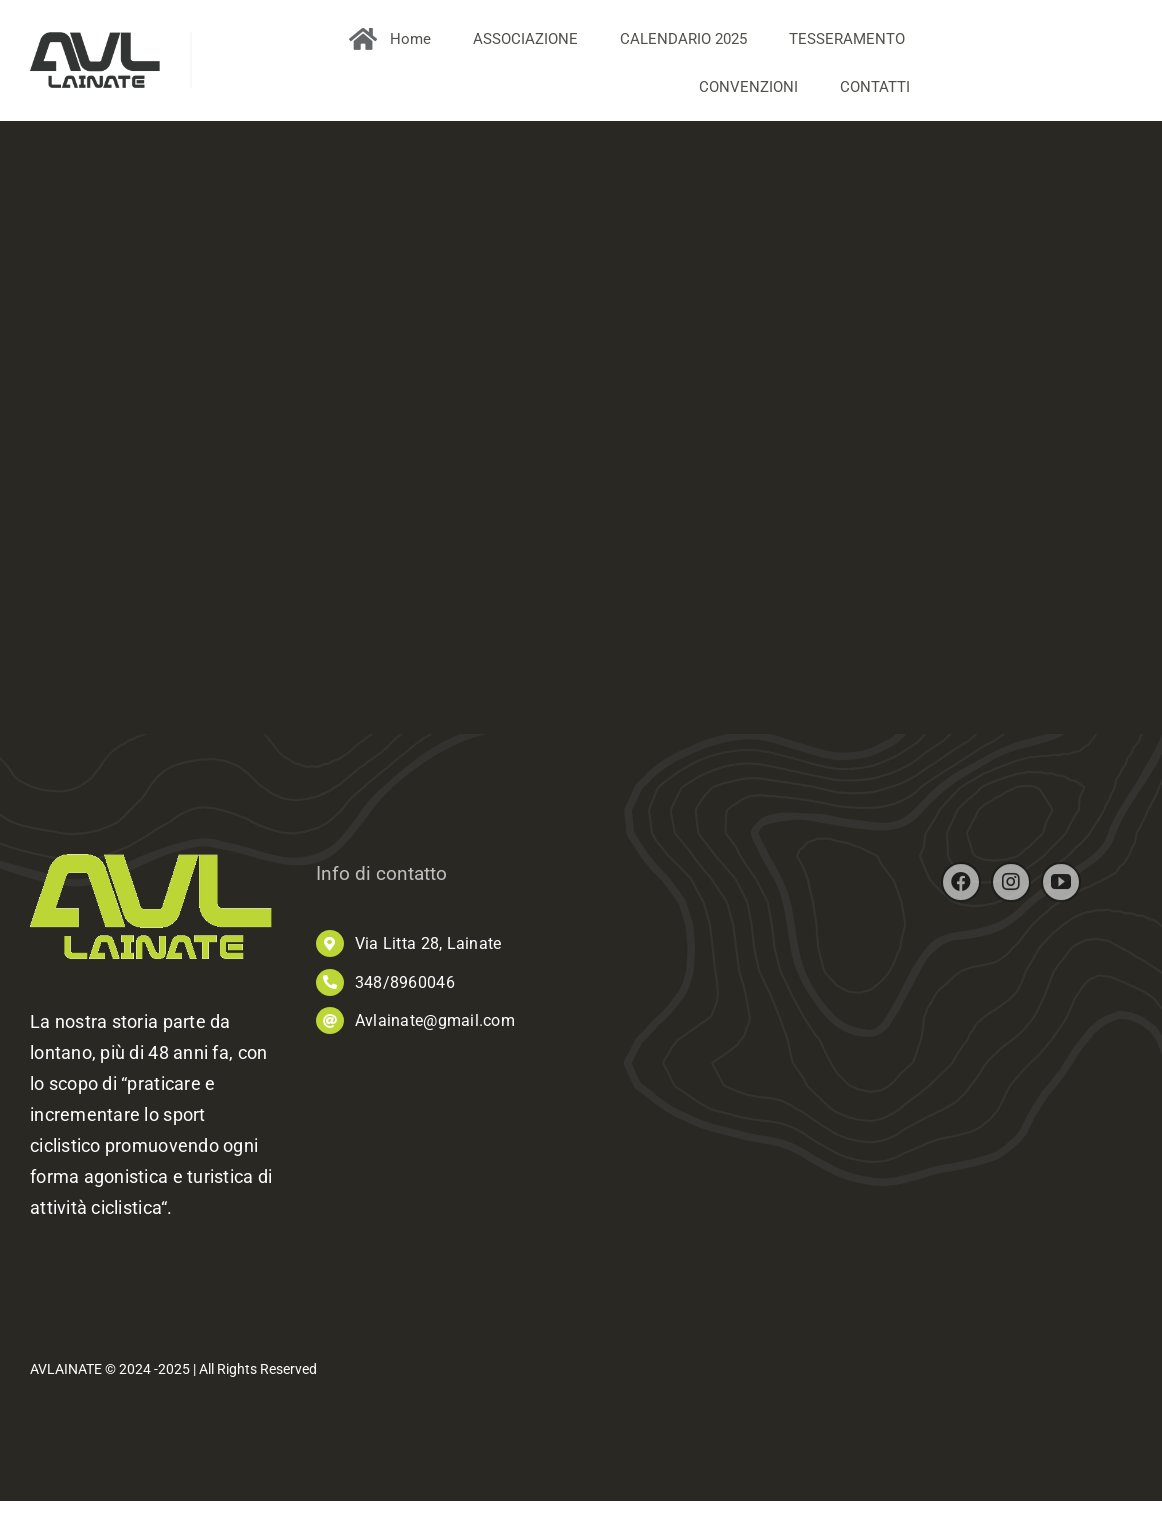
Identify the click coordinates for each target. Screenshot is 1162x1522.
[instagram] (1011, 887)
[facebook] (961, 887)
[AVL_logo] (95, 40)
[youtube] (1061, 887)
